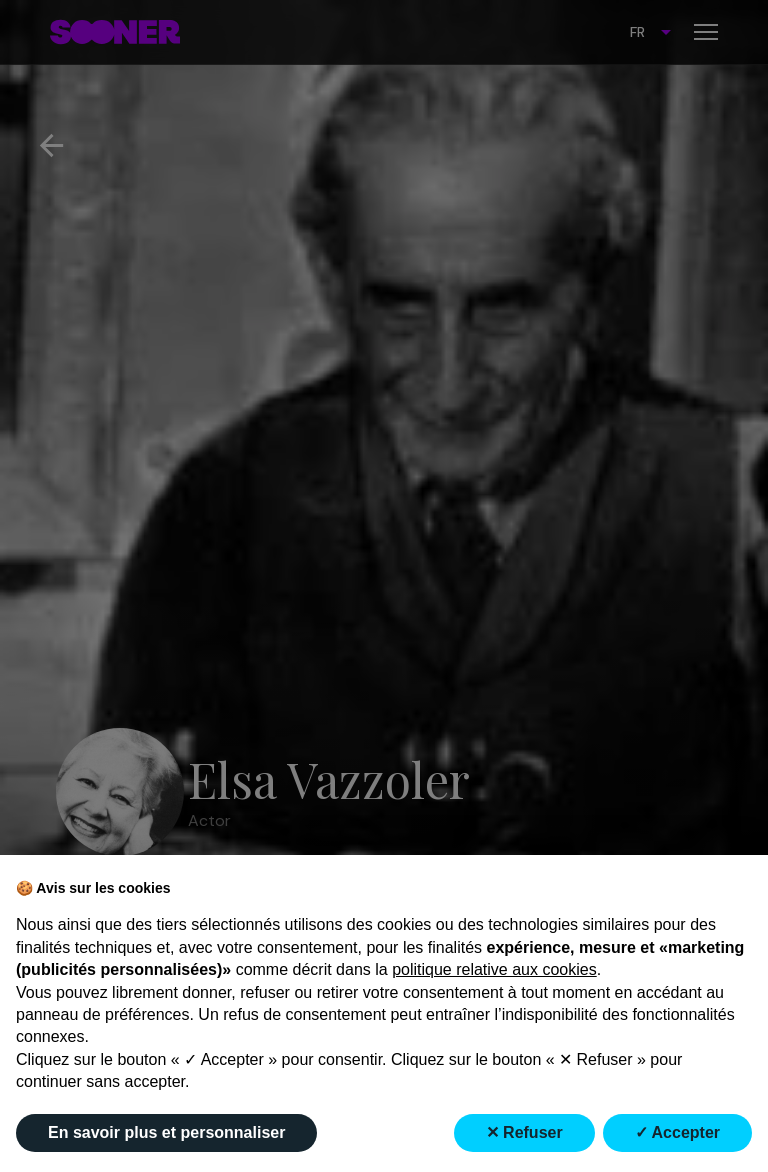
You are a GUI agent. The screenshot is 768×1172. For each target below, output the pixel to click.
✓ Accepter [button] (677, 1132)
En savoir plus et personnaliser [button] (166, 1132)
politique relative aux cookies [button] (494, 969)
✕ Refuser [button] (524, 1132)
